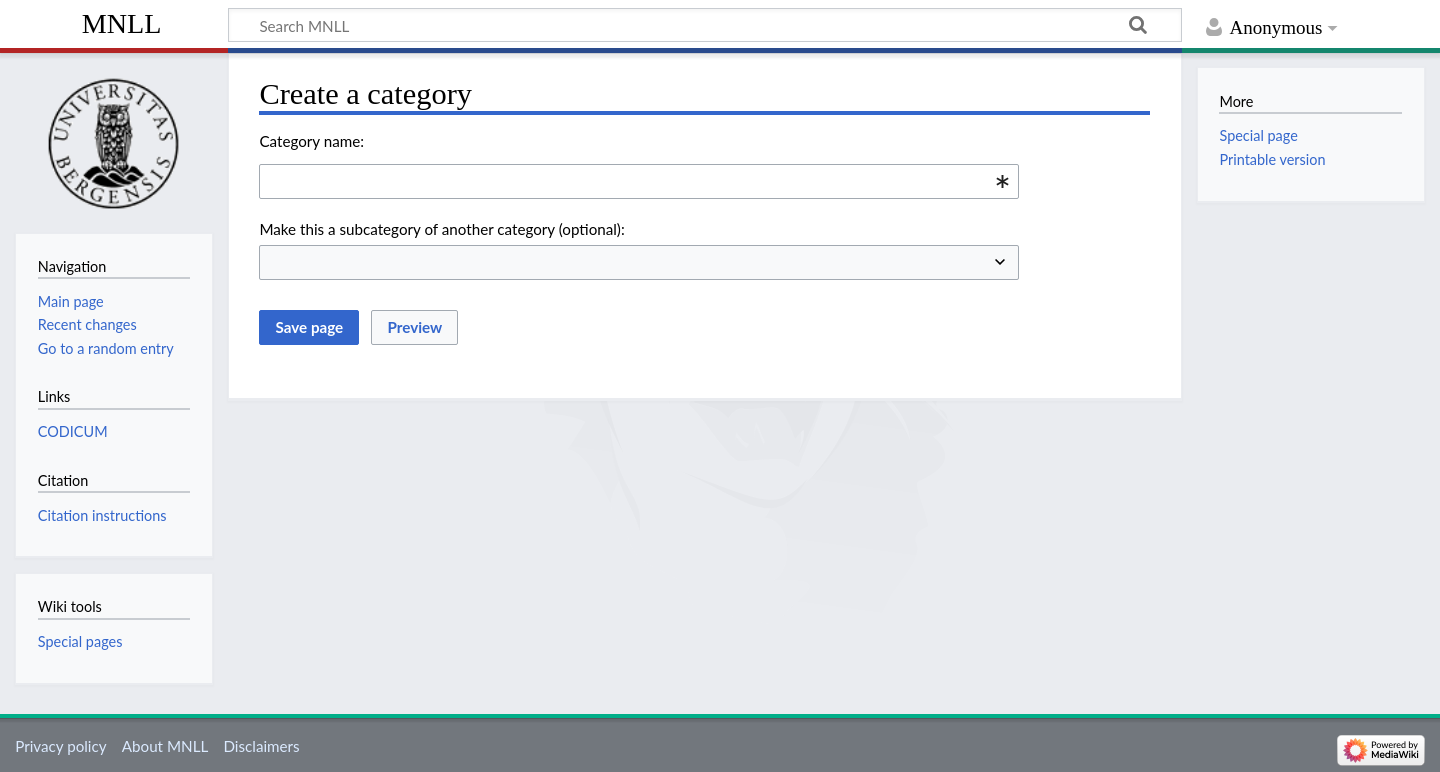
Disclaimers (261, 746)
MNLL (122, 23)
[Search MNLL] (705, 25)
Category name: (311, 141)
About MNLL (165, 746)
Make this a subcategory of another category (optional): (441, 229)
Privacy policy (60, 746)
